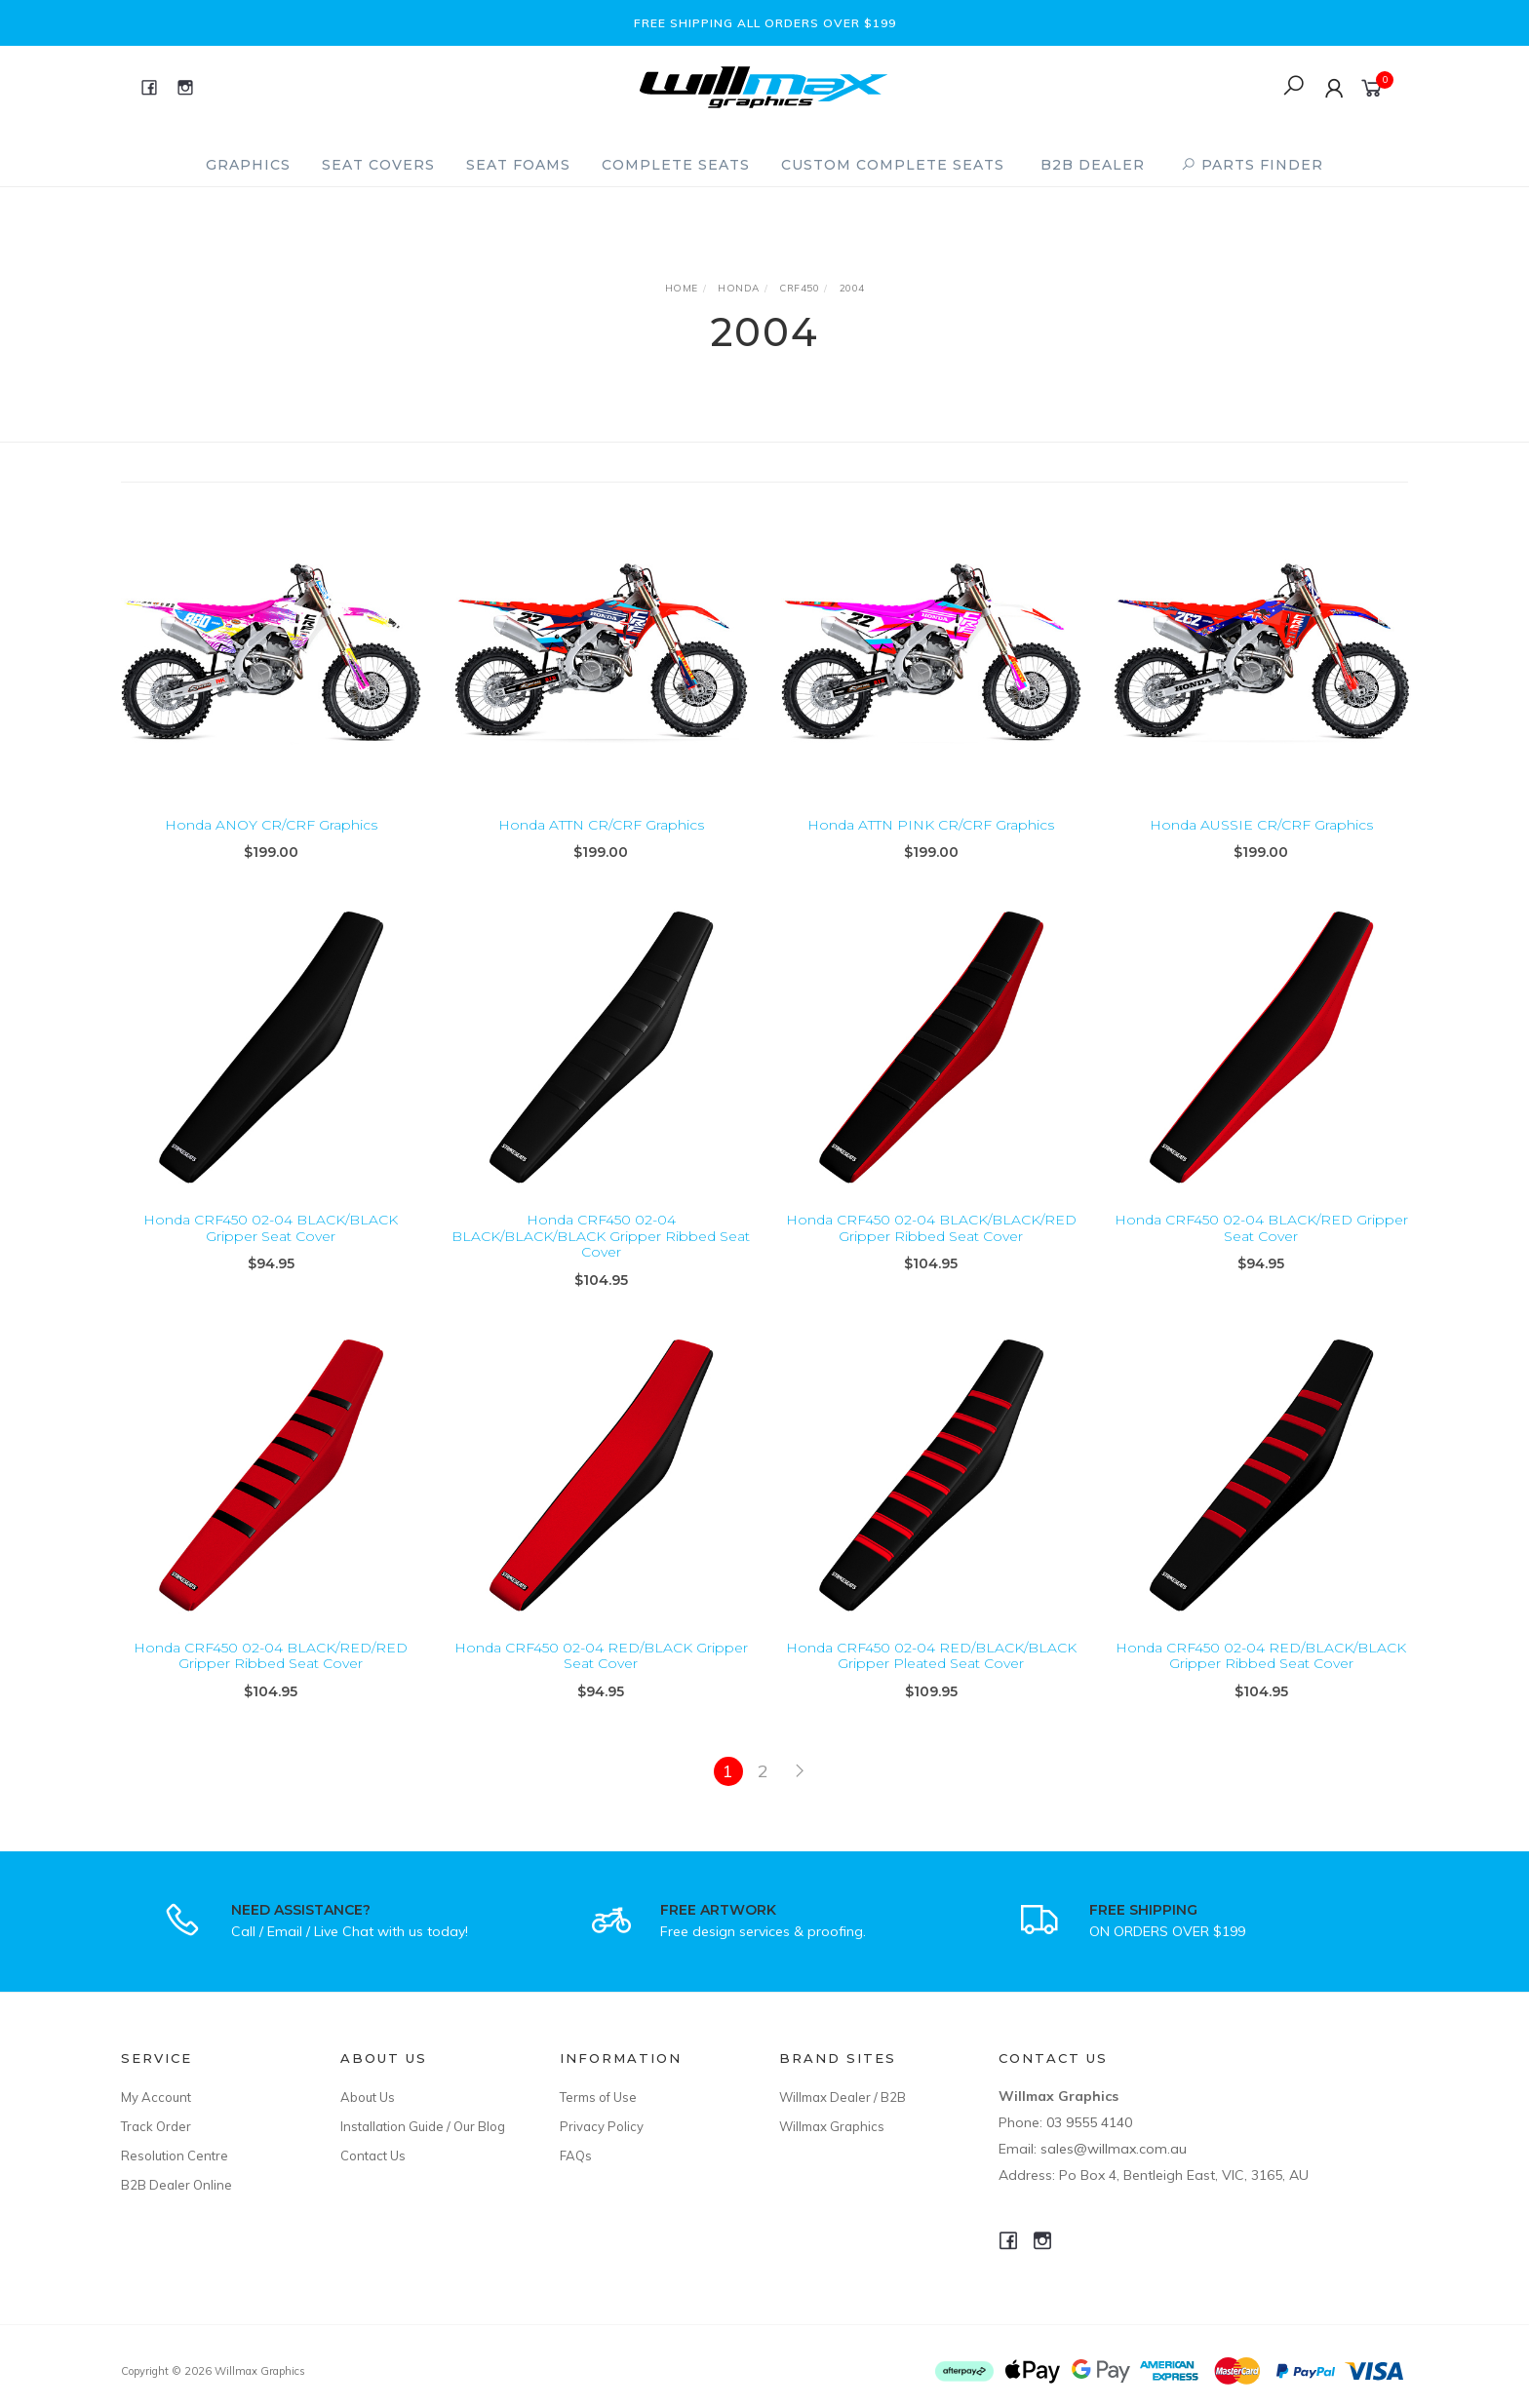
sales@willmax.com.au (1113, 2148)
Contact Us (373, 2155)
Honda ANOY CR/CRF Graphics (271, 825)
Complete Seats (676, 165)
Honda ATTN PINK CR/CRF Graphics (930, 825)
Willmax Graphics (831, 2126)
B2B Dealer (1092, 165)
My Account (156, 2097)
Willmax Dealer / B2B (842, 2097)
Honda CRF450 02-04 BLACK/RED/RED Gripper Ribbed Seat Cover (271, 1671)
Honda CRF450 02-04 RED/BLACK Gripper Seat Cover (601, 1671)
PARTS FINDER (1252, 165)
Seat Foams (518, 165)
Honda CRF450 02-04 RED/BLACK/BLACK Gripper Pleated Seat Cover (931, 1671)
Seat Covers (378, 165)
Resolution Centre (174, 2155)
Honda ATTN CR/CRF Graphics (601, 825)
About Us (367, 2097)
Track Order (156, 2126)
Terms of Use (598, 2097)
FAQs (576, 2155)
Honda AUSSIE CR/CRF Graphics (1261, 825)
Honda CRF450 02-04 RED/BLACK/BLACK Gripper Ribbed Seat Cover (1261, 1671)
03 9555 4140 (1089, 2122)
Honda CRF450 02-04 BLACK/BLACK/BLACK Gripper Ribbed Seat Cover (600, 1251)
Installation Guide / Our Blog (422, 2126)
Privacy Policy (602, 2126)
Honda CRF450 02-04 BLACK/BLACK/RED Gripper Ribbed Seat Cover (931, 1243)
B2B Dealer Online (176, 2185)
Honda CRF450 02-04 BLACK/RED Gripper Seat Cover (1261, 1243)
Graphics (248, 165)
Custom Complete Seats (892, 165)
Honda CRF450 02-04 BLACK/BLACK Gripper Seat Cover (270, 1243)
